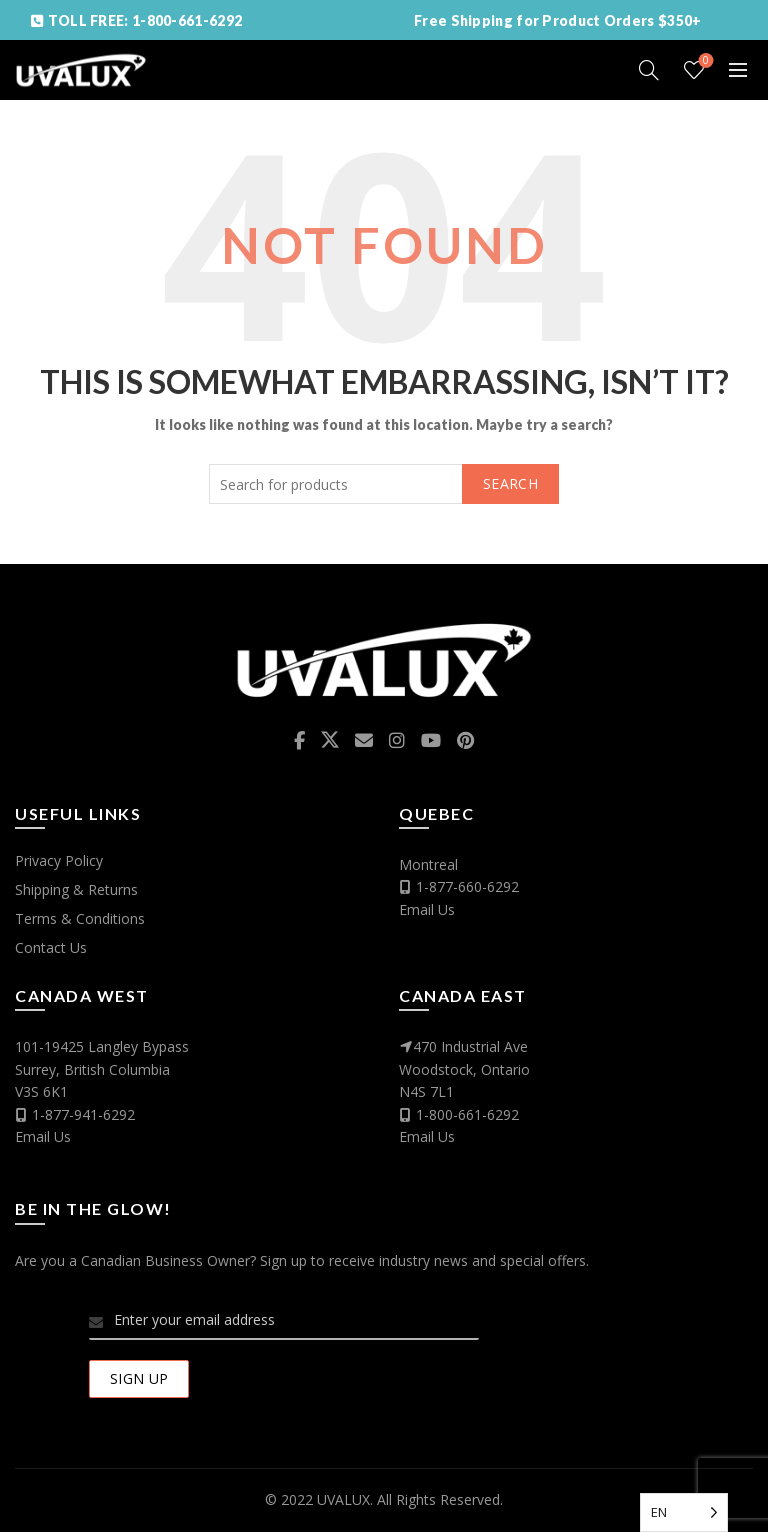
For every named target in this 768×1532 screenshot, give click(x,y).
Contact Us (51, 947)
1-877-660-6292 (467, 886)
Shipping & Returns (76, 889)
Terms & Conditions (80, 918)
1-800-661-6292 (467, 1114)
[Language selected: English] (684, 1512)
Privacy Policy (59, 860)
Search (510, 483)
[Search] (649, 70)
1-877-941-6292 (83, 1114)
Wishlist (704, 61)
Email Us (427, 909)
